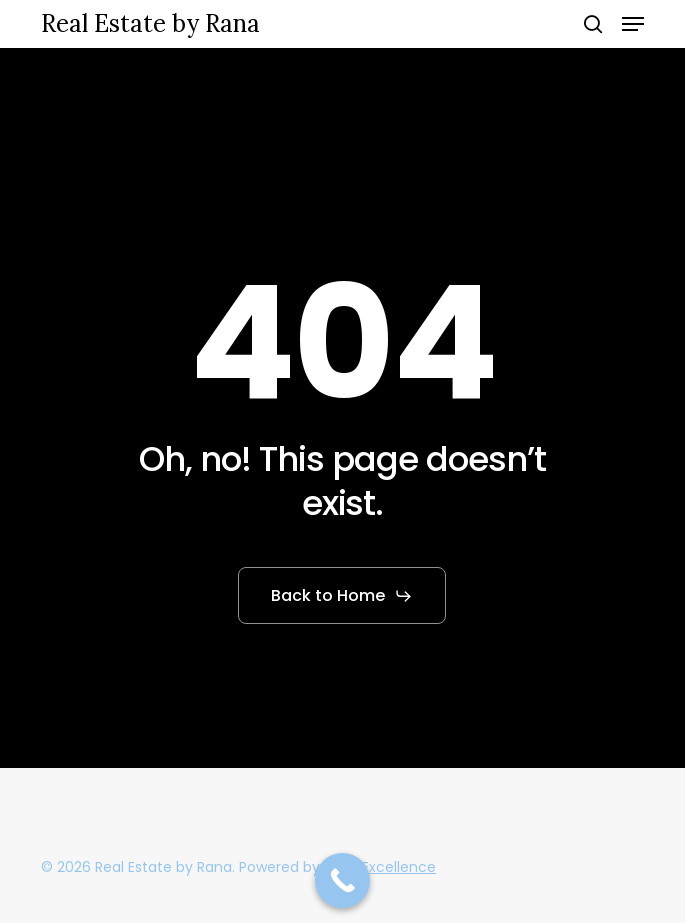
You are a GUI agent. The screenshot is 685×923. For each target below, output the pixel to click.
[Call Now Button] (342, 880)
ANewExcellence (380, 867)
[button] (633, 24)
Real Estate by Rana (150, 24)
